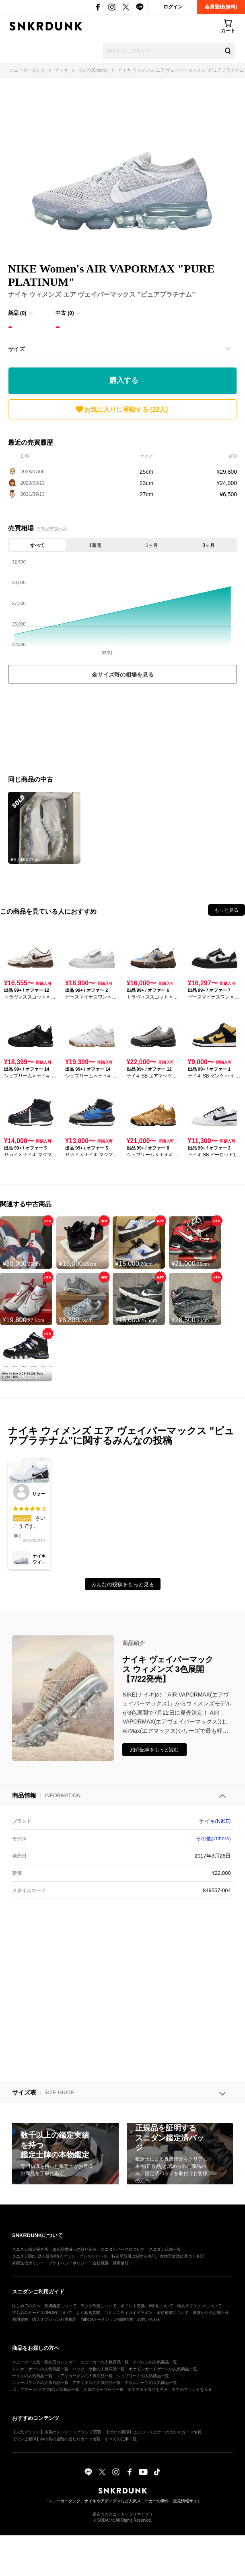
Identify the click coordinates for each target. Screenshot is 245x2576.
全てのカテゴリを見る (148, 2389)
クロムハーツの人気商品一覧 (151, 2382)
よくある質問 (88, 2312)
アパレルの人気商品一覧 (155, 2362)
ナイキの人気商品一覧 (32, 2376)
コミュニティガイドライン (128, 2312)
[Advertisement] (122, 724)
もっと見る (226, 910)
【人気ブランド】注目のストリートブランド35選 (56, 2432)
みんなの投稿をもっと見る (122, 1584)
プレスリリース (93, 2256)
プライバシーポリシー (68, 2263)
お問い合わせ (149, 2319)
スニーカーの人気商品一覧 (104, 2362)
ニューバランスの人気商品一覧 (40, 2382)
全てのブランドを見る (192, 2389)
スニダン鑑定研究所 (30, 2249)
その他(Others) (213, 1838)
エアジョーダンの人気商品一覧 (84, 2376)
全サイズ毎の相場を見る (123, 674)
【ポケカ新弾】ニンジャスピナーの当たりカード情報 (153, 2432)
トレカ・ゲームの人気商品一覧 (40, 2369)
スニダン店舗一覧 (165, 2249)
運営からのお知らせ (211, 2312)
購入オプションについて (199, 2306)
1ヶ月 (152, 545)
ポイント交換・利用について (147, 2306)
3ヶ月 (208, 545)
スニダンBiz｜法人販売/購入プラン (43, 2256)
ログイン (173, 7)
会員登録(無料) (221, 7)
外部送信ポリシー (28, 2263)
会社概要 (101, 2263)
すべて (37, 545)
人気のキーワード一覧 (103, 2389)
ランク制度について (98, 2306)
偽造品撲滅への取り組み (74, 2249)
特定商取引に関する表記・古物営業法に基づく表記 (157, 2256)
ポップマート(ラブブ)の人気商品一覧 (45, 2389)
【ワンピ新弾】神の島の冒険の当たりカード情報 (56, 2439)
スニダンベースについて (123, 2249)
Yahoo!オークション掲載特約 (106, 2319)
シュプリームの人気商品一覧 (143, 2376)
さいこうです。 (29, 1517)
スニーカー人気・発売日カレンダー (44, 2362)
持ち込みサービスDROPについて (42, 2312)
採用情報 (121, 2263)
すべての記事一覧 (121, 2439)
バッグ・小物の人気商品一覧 (98, 2369)
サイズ (16, 349)
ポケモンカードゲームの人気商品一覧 (163, 2369)
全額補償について (172, 2312)
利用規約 (20, 2319)
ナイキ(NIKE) (215, 1821)
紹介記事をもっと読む (154, 1749)
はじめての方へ (26, 2306)
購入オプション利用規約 (54, 2319)
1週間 (95, 545)
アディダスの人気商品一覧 (96, 2382)
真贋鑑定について (60, 2306)
